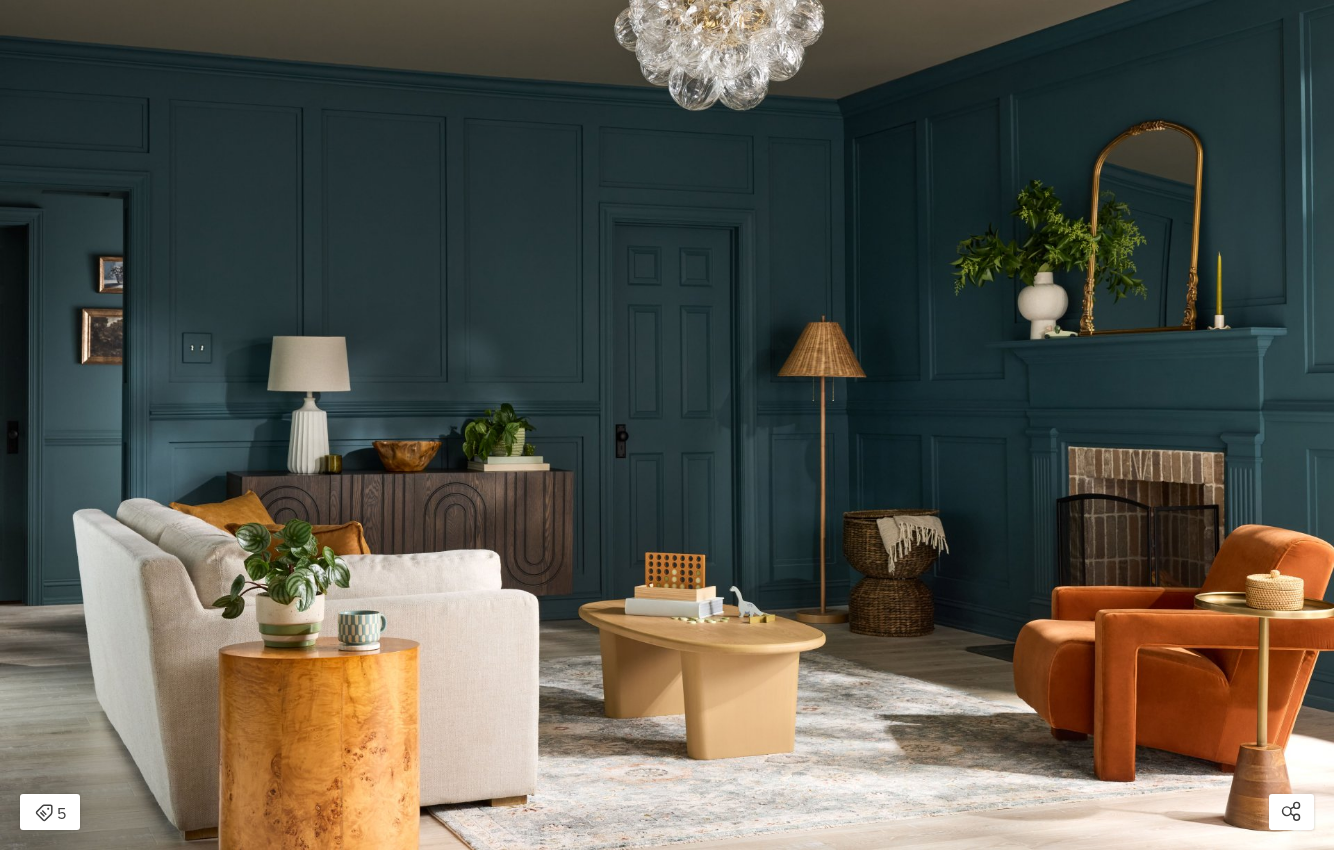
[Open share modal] (1291, 812)
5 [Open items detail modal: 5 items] (50, 814)
